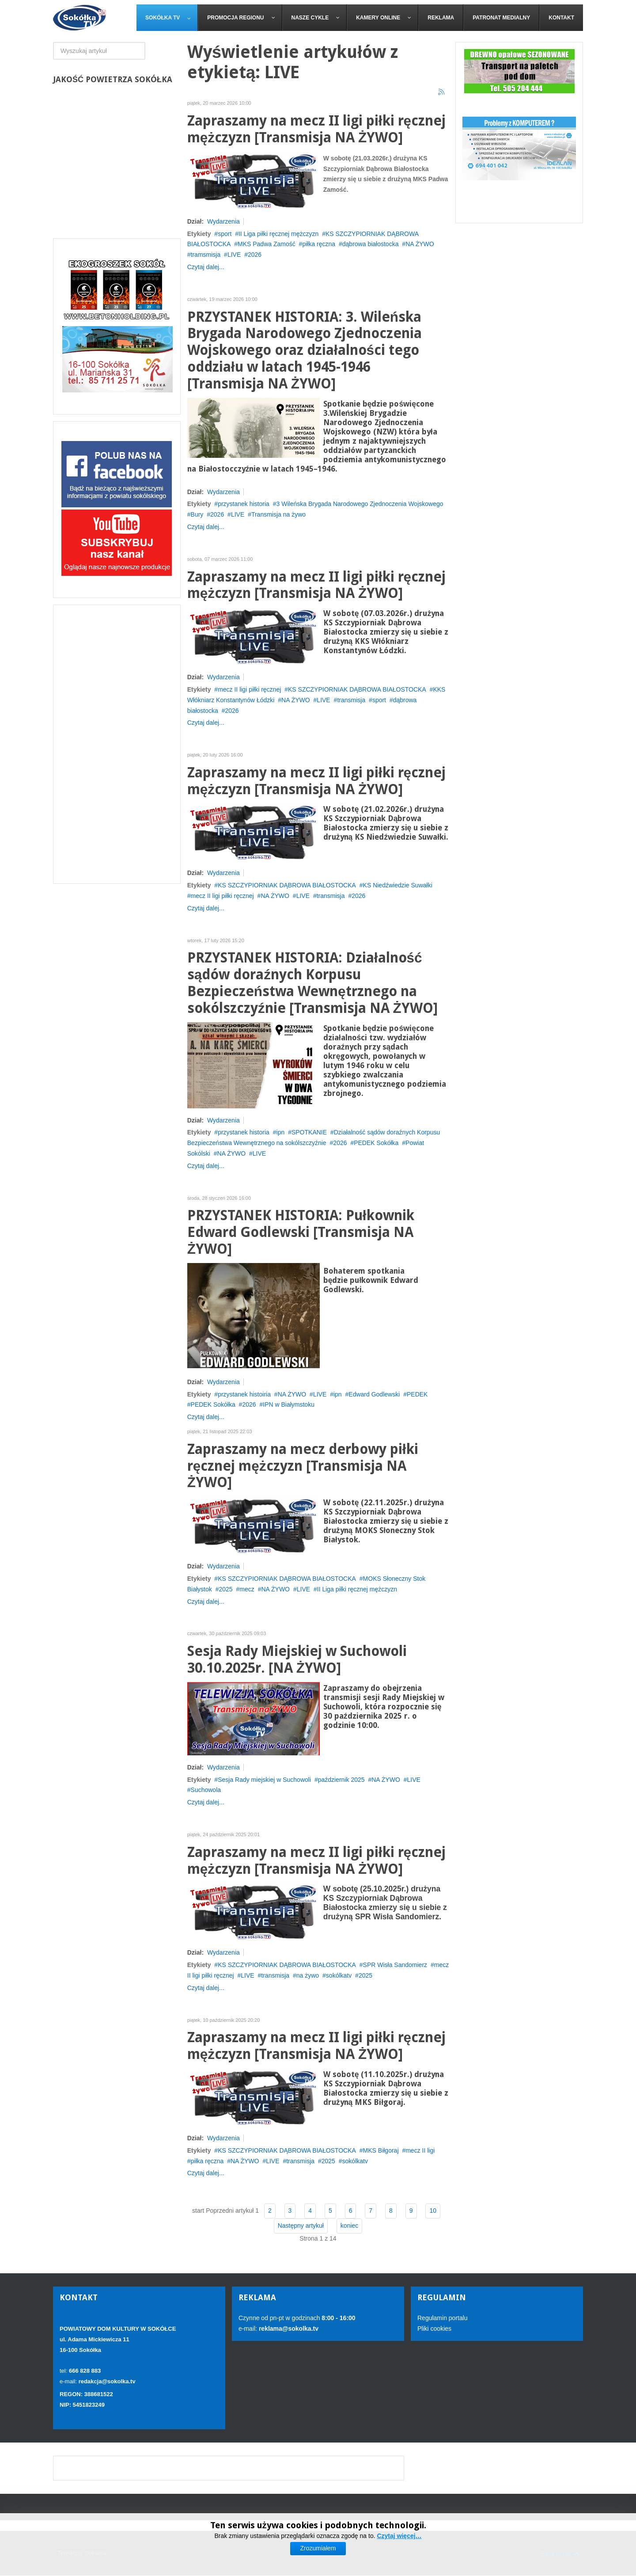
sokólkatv (339, 1975)
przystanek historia (243, 503)
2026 (254, 254)
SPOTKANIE (309, 1132)
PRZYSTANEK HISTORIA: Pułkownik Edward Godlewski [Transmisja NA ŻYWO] (300, 1232)
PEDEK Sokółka (376, 1142)
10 (432, 2210)
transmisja (351, 700)
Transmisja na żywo (278, 514)
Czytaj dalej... (205, 266)
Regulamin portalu (442, 2317)
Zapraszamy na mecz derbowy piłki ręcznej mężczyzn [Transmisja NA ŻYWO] (302, 1466)
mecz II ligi (420, 2150)
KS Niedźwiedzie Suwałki (397, 885)
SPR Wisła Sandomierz (395, 1964)
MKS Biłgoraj (381, 2150)
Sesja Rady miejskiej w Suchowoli (264, 1779)
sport (224, 233)
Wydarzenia (223, 221)
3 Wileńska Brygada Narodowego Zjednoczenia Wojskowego (359, 503)
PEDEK (417, 1394)
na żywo (307, 1975)
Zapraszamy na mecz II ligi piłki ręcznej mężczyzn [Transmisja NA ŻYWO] (316, 129)
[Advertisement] (117, 744)
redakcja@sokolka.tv (107, 2381)
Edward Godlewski (374, 1394)
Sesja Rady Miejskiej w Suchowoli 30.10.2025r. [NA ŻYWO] (297, 1659)
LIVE (234, 254)
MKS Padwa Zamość (266, 243)
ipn (280, 1132)
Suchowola (206, 1789)
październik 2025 (341, 1779)
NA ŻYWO (419, 243)
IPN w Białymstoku (288, 1404)
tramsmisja (206, 254)
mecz (246, 1589)
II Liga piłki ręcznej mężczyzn (278, 233)
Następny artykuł (301, 2225)
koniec (349, 2225)
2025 (225, 1589)
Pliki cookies (434, 2328)
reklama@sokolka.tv (287, 2328)
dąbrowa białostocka (370, 243)
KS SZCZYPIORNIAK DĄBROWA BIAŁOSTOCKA (357, 689)
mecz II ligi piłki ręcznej (249, 689)
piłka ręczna (318, 243)
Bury (197, 514)
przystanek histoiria (244, 1394)
